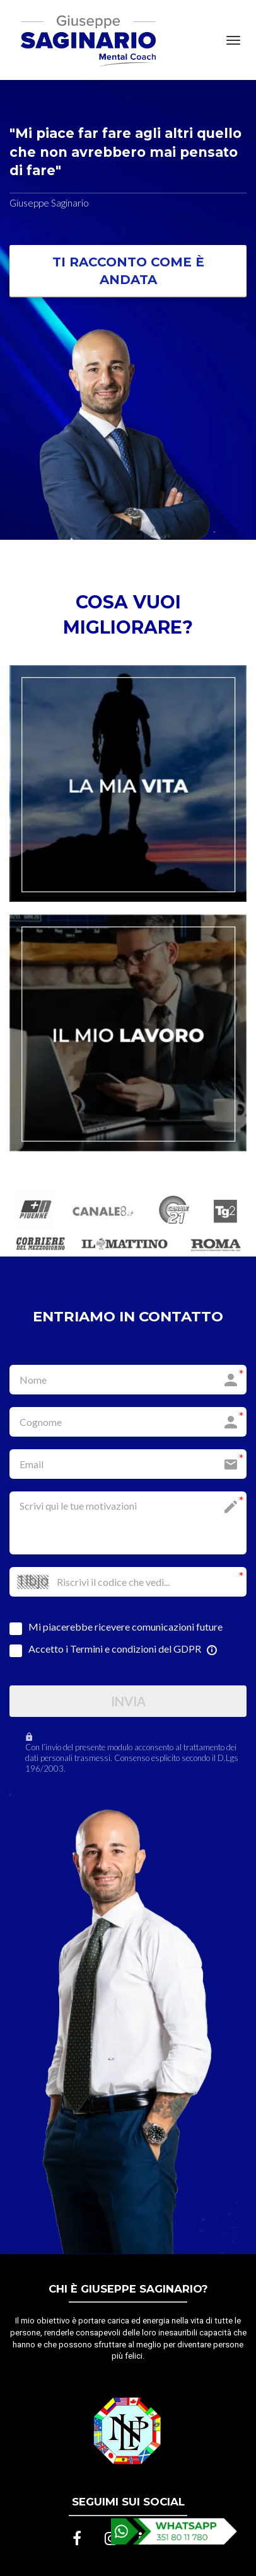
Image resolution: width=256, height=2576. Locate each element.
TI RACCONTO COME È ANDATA (128, 271)
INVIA (128, 1701)
